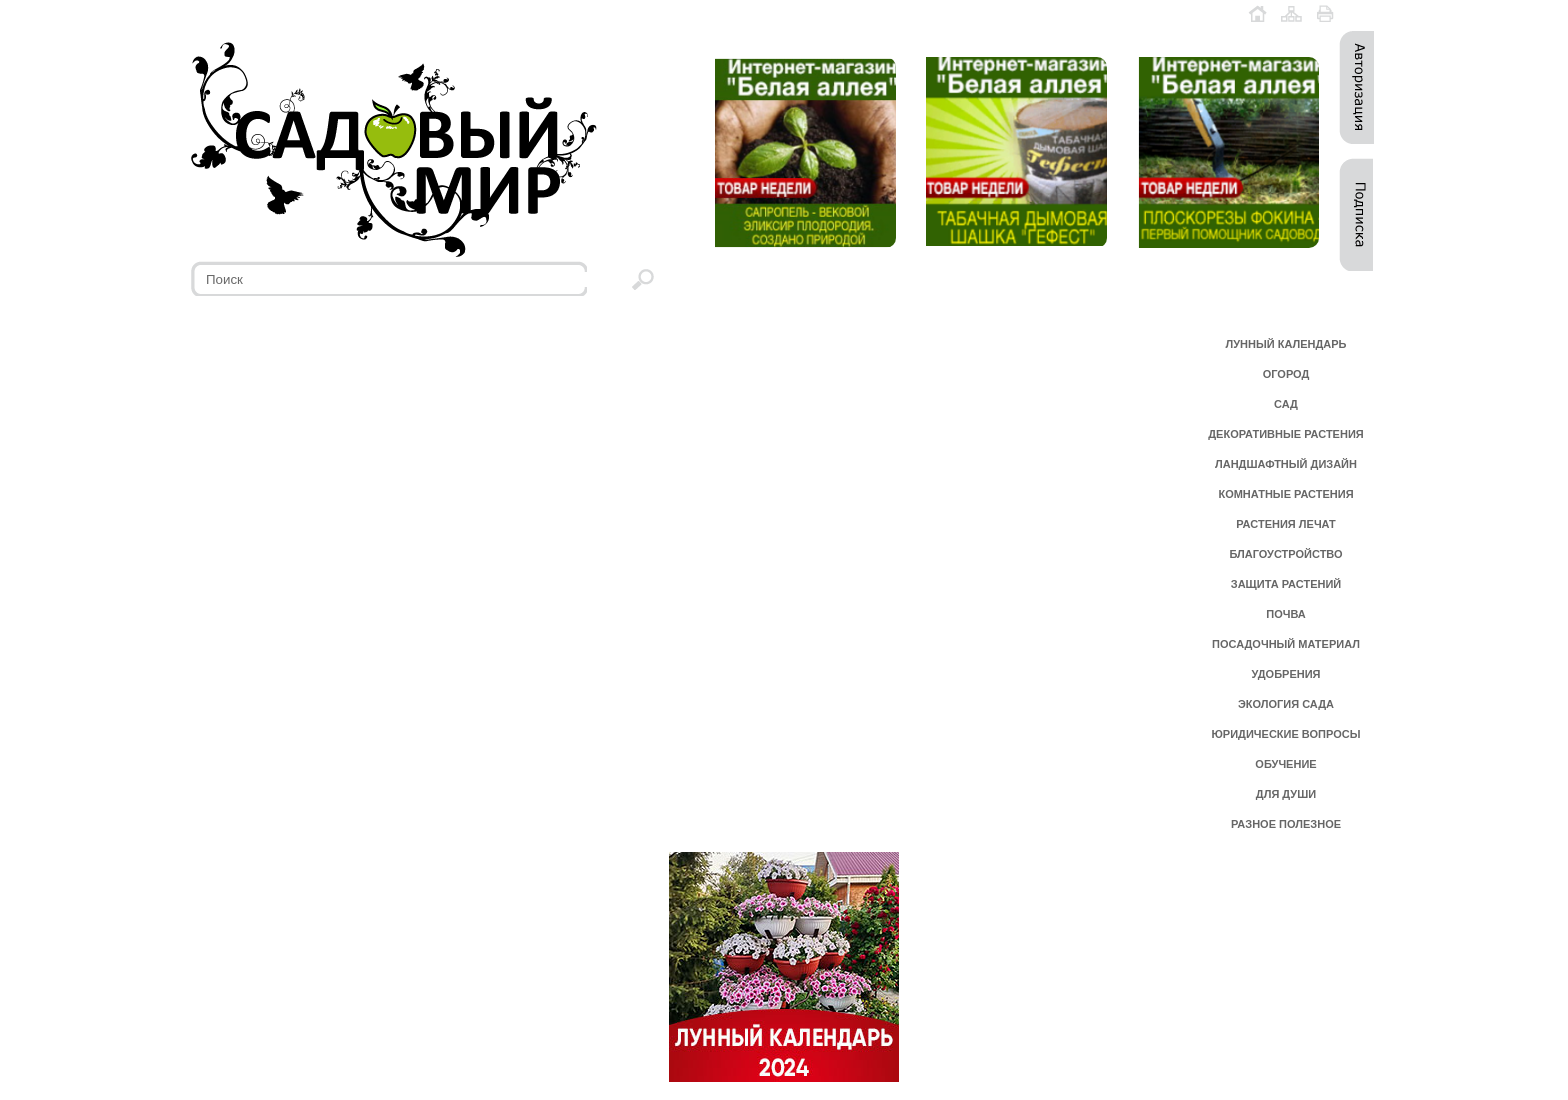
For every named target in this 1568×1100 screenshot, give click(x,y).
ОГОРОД (1286, 374)
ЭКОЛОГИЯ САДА (1286, 704)
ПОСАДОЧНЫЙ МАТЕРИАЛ (1286, 644)
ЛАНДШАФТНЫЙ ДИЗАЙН (1286, 464)
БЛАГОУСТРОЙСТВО (1285, 554)
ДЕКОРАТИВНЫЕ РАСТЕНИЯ (1285, 434)
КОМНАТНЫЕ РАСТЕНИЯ (1285, 494)
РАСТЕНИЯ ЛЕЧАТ (1285, 524)
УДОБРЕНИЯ (1285, 674)
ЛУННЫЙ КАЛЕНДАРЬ (1286, 344)
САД (1286, 404)
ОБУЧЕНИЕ (1285, 764)
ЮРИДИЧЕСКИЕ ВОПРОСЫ (1286, 734)
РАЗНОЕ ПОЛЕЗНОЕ (1286, 824)
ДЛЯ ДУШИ (1286, 794)
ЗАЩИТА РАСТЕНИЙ (1286, 584)
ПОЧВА (1286, 614)
